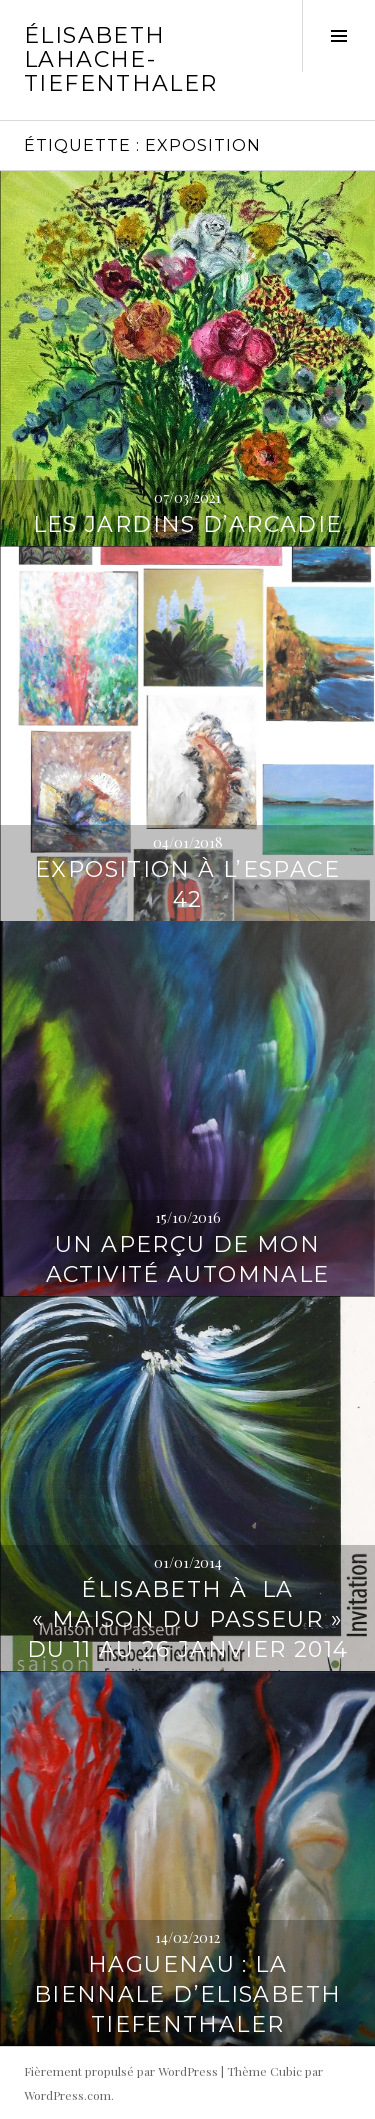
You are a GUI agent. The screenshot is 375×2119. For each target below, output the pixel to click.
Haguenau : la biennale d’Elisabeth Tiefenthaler (188, 1994)
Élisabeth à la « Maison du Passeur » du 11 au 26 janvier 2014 (188, 1619)
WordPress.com (67, 2095)
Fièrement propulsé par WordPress (121, 2071)
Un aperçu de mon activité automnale (188, 1259)
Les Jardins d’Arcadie (188, 524)
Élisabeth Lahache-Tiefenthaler (121, 59)
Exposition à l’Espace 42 (187, 884)
